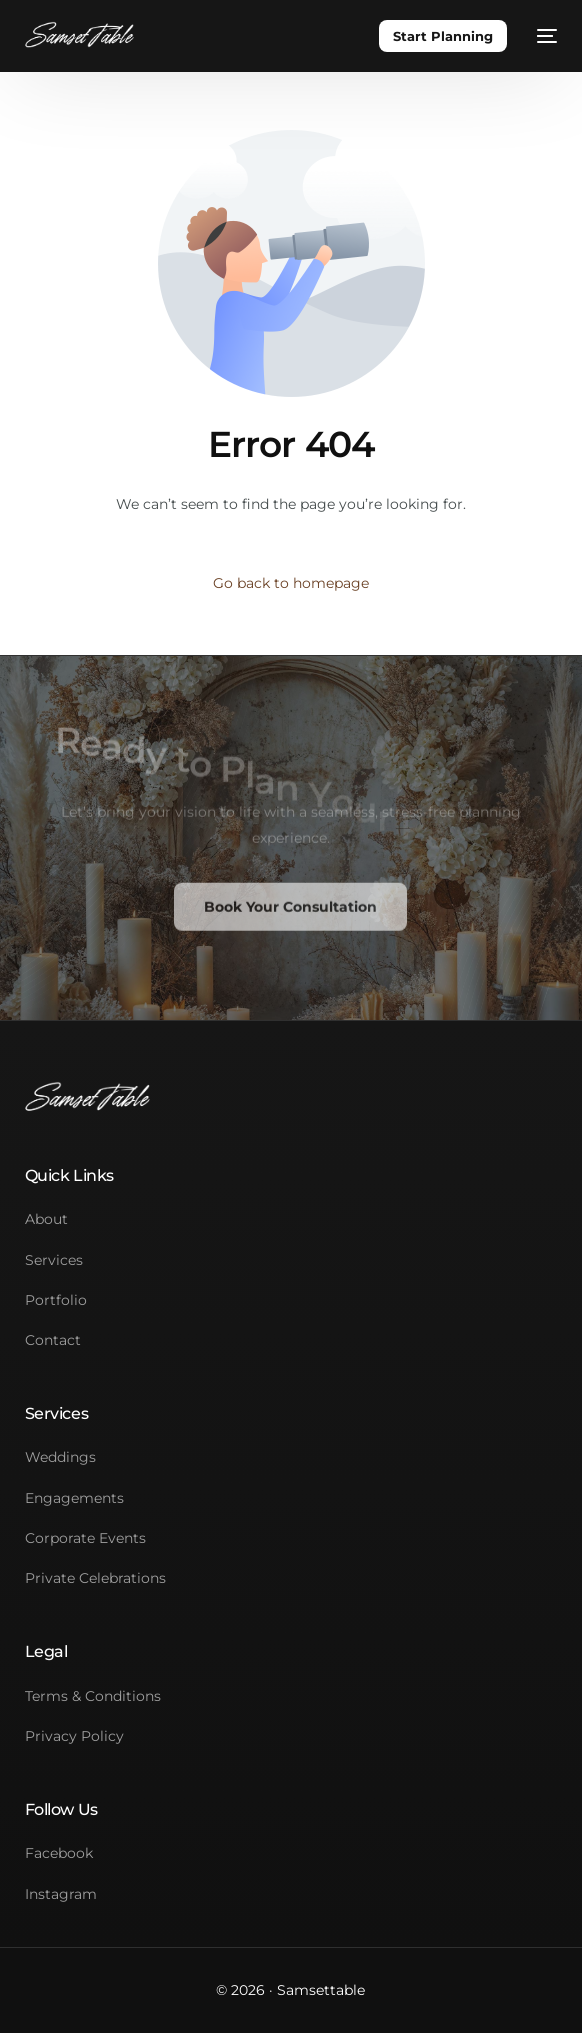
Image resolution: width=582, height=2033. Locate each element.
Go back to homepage (291, 583)
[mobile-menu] (542, 36)
